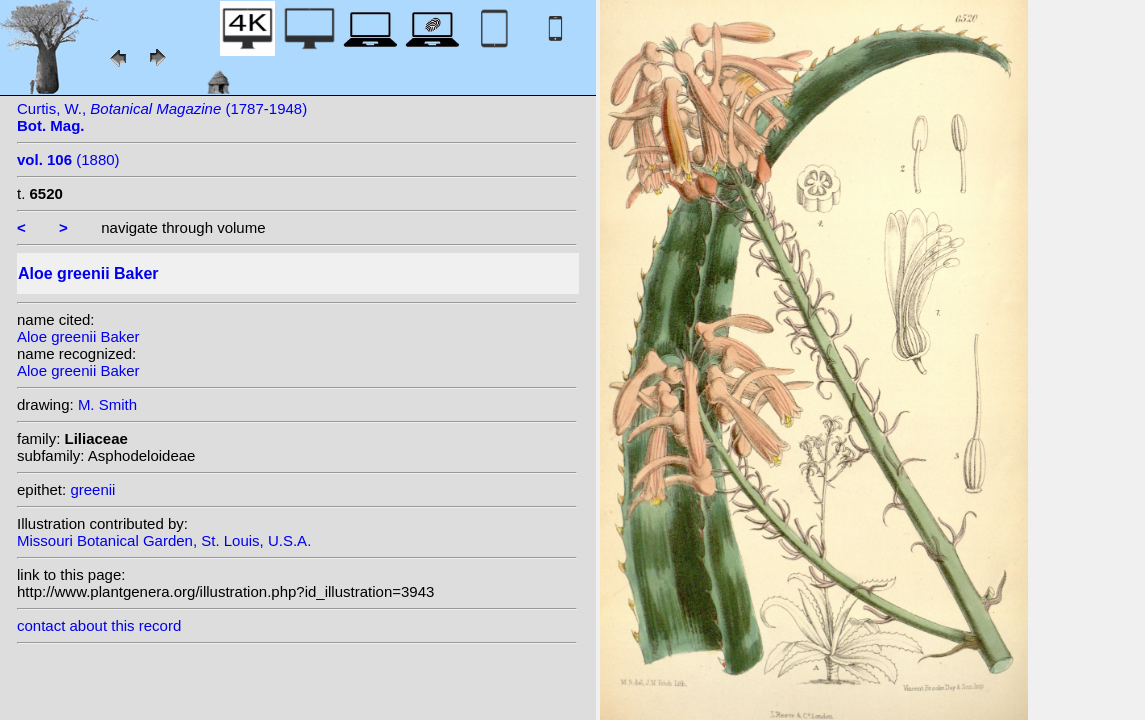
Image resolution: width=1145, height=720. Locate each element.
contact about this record (99, 625)
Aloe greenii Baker (78, 336)
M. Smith (107, 404)
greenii (92, 489)
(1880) (68, 159)
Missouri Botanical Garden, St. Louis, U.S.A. (164, 540)
